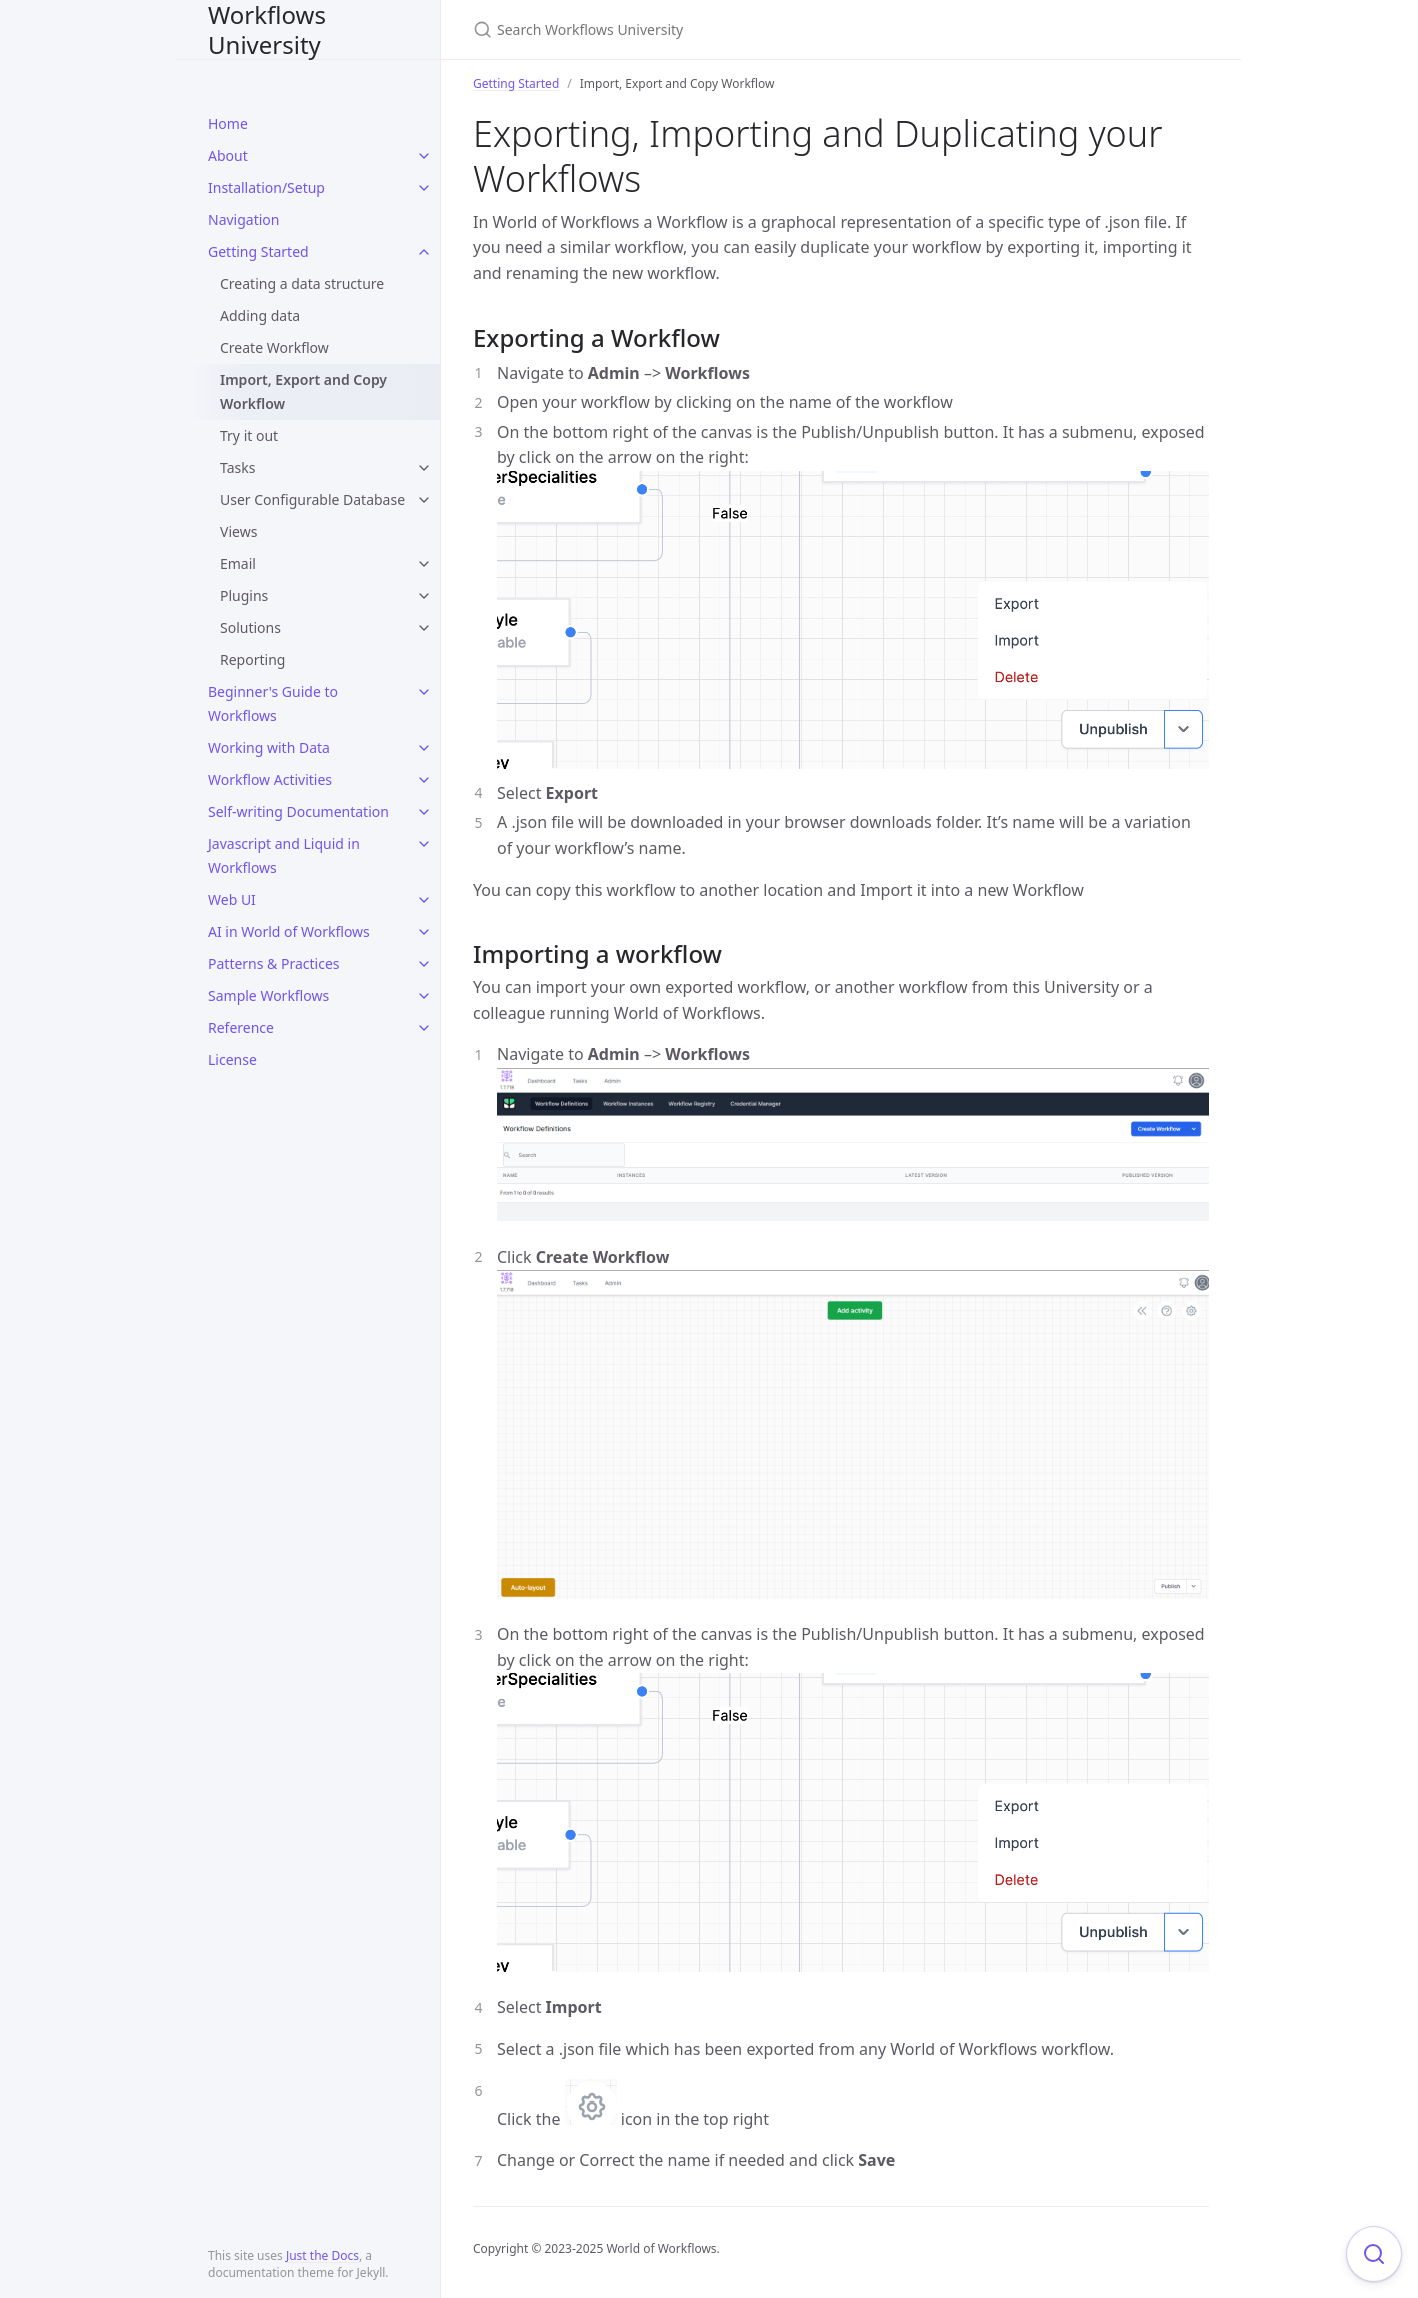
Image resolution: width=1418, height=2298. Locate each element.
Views (238, 531)
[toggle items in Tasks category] (424, 468)
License (232, 1059)
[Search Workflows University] (709, 29)
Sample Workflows (268, 995)
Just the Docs (322, 2255)
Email (238, 563)
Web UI (232, 899)
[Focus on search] (1374, 2254)
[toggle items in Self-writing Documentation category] (424, 812)
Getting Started (258, 251)
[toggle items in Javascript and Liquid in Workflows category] (424, 844)
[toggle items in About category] (424, 156)
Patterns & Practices (274, 963)
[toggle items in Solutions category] (424, 628)
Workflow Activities (270, 779)
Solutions (250, 627)
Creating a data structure (302, 283)
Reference (241, 1027)
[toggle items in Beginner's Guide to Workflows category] (424, 692)
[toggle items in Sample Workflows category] (424, 996)
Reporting (252, 659)
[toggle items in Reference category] (424, 1028)
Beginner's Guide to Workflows (273, 703)
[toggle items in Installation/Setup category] (424, 188)
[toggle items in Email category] (424, 564)
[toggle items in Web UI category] (424, 900)
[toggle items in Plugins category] (424, 596)
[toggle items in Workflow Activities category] (424, 780)
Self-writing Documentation (298, 811)
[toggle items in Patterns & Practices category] (424, 964)
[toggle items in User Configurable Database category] (424, 500)
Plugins (244, 595)
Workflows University (267, 29)
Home (228, 123)
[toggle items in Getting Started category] (424, 252)
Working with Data (269, 747)
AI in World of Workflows (289, 931)
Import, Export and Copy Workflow (303, 391)
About (228, 155)
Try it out (249, 435)
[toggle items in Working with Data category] (424, 748)
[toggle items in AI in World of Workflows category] (424, 932)
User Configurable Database (312, 499)
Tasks (237, 467)
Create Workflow (274, 347)
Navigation (243, 219)
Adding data (260, 315)
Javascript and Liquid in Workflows (284, 855)
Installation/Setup (266, 187)
